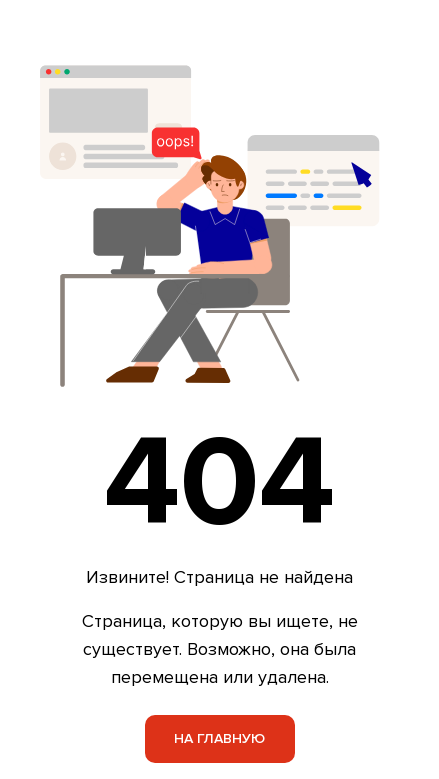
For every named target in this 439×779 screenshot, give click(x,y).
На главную (219, 738)
